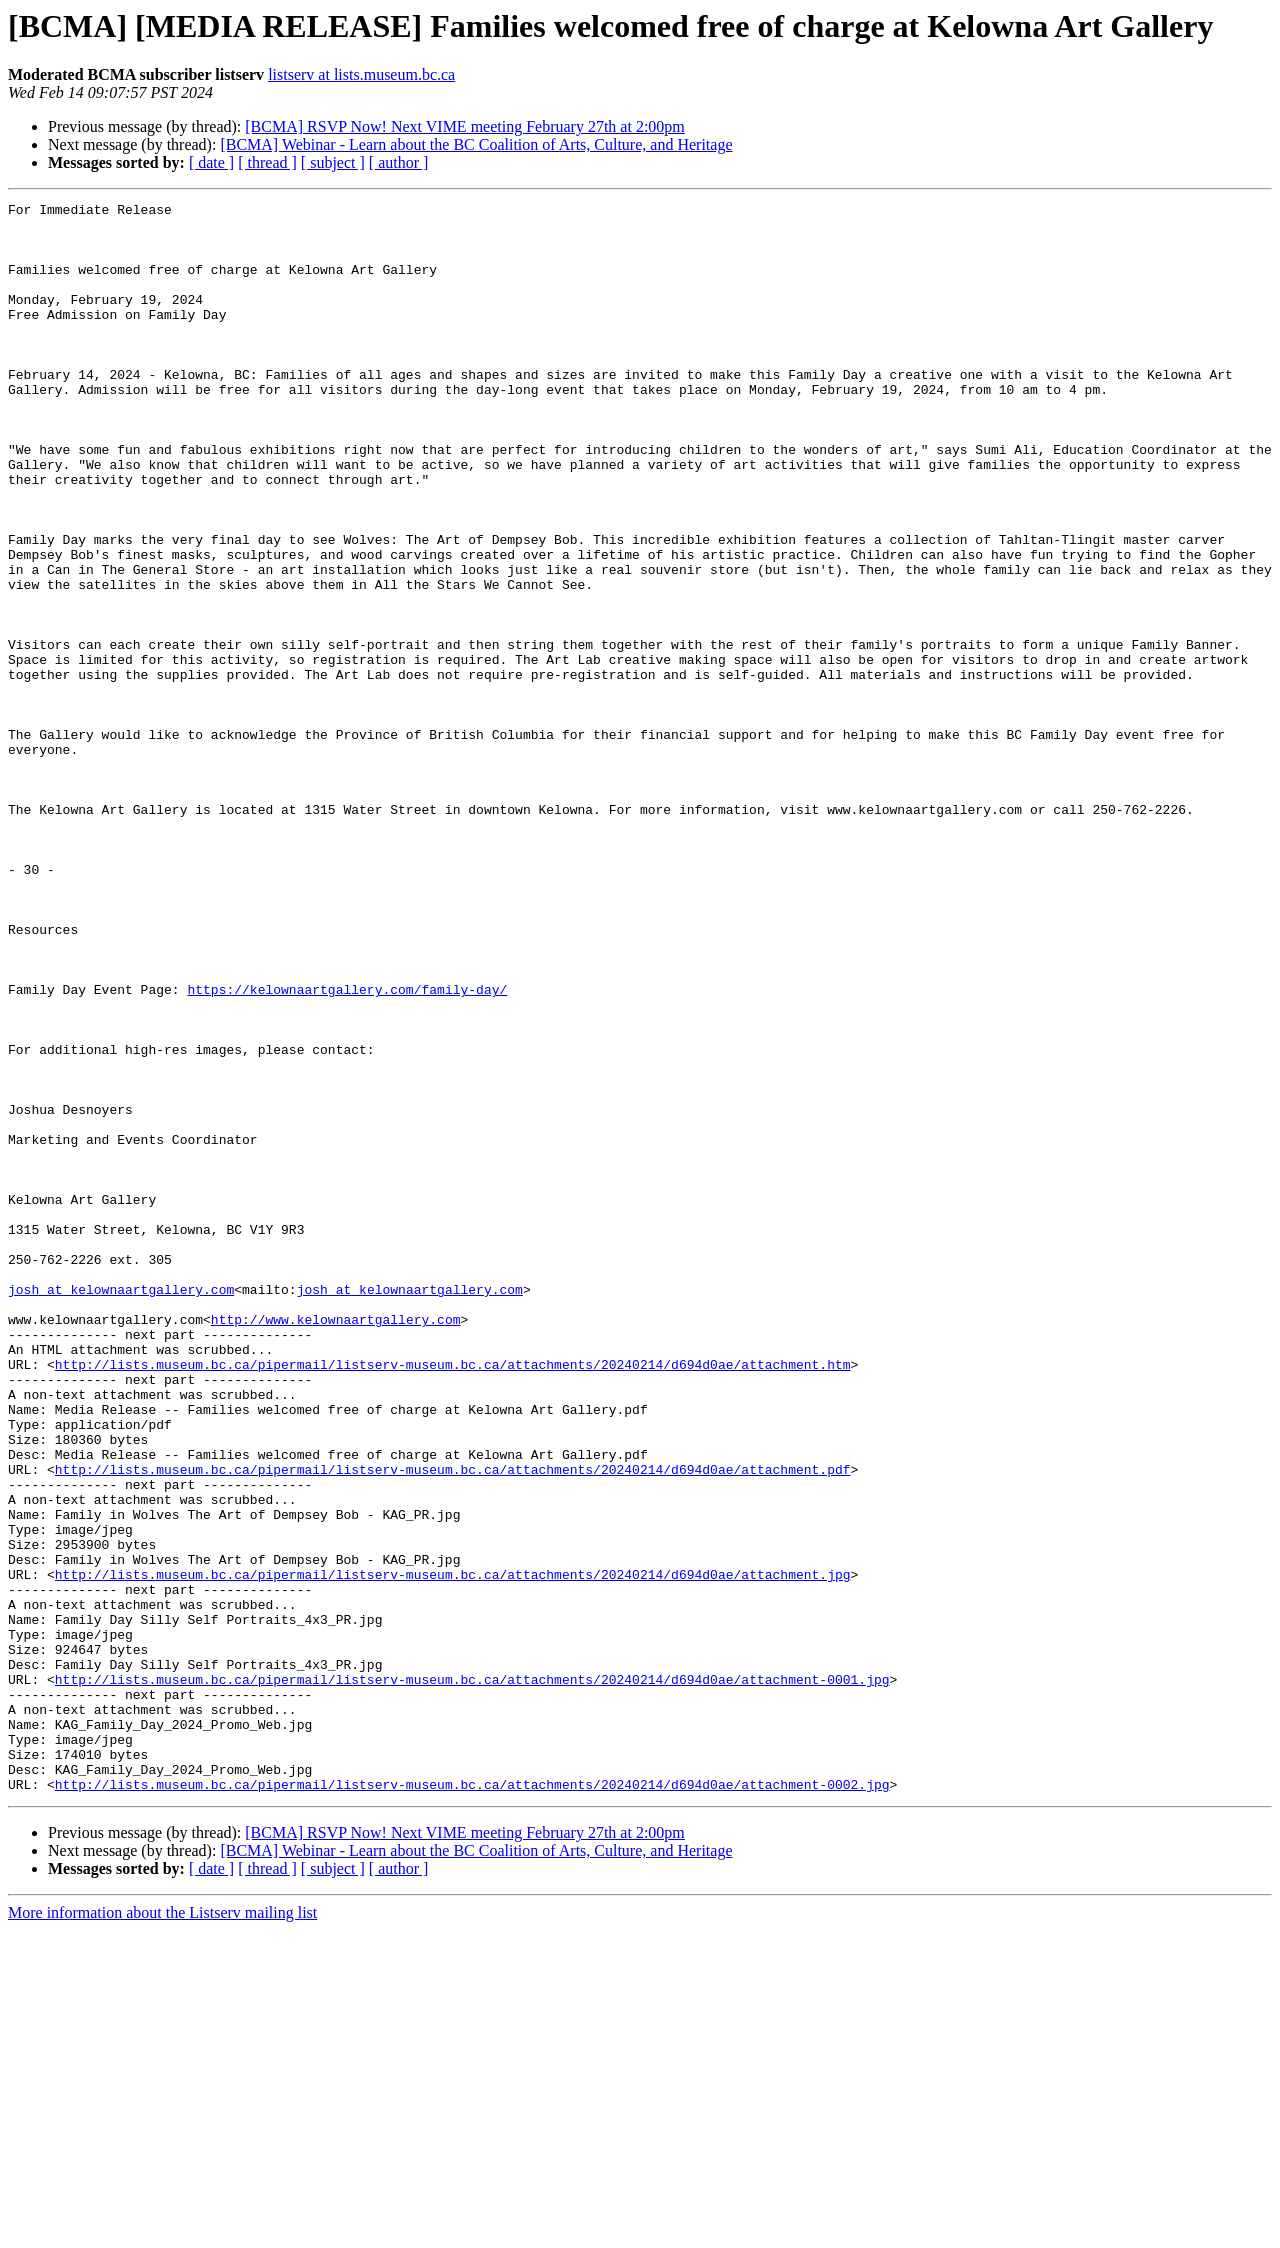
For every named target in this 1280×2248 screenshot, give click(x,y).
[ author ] (399, 162)
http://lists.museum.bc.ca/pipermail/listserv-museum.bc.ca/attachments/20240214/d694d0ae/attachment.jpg (453, 1850)
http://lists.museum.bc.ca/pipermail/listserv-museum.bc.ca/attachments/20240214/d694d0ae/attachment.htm (453, 1598)
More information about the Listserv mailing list (162, 2230)
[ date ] (211, 162)
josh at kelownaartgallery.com (121, 1508)
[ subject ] (333, 162)
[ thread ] (267, 162)
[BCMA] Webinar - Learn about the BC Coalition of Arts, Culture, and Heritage (476, 144)
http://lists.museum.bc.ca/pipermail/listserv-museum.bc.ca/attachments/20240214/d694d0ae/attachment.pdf (453, 1724)
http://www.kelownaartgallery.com (336, 1544)
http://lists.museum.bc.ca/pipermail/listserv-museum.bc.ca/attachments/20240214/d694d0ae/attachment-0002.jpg (472, 2102)
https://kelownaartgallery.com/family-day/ (347, 1148)
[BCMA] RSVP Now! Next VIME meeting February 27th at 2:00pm (465, 126)
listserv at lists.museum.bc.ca (361, 74)
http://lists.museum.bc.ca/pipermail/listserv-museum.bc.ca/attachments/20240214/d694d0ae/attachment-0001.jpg (472, 1976)
